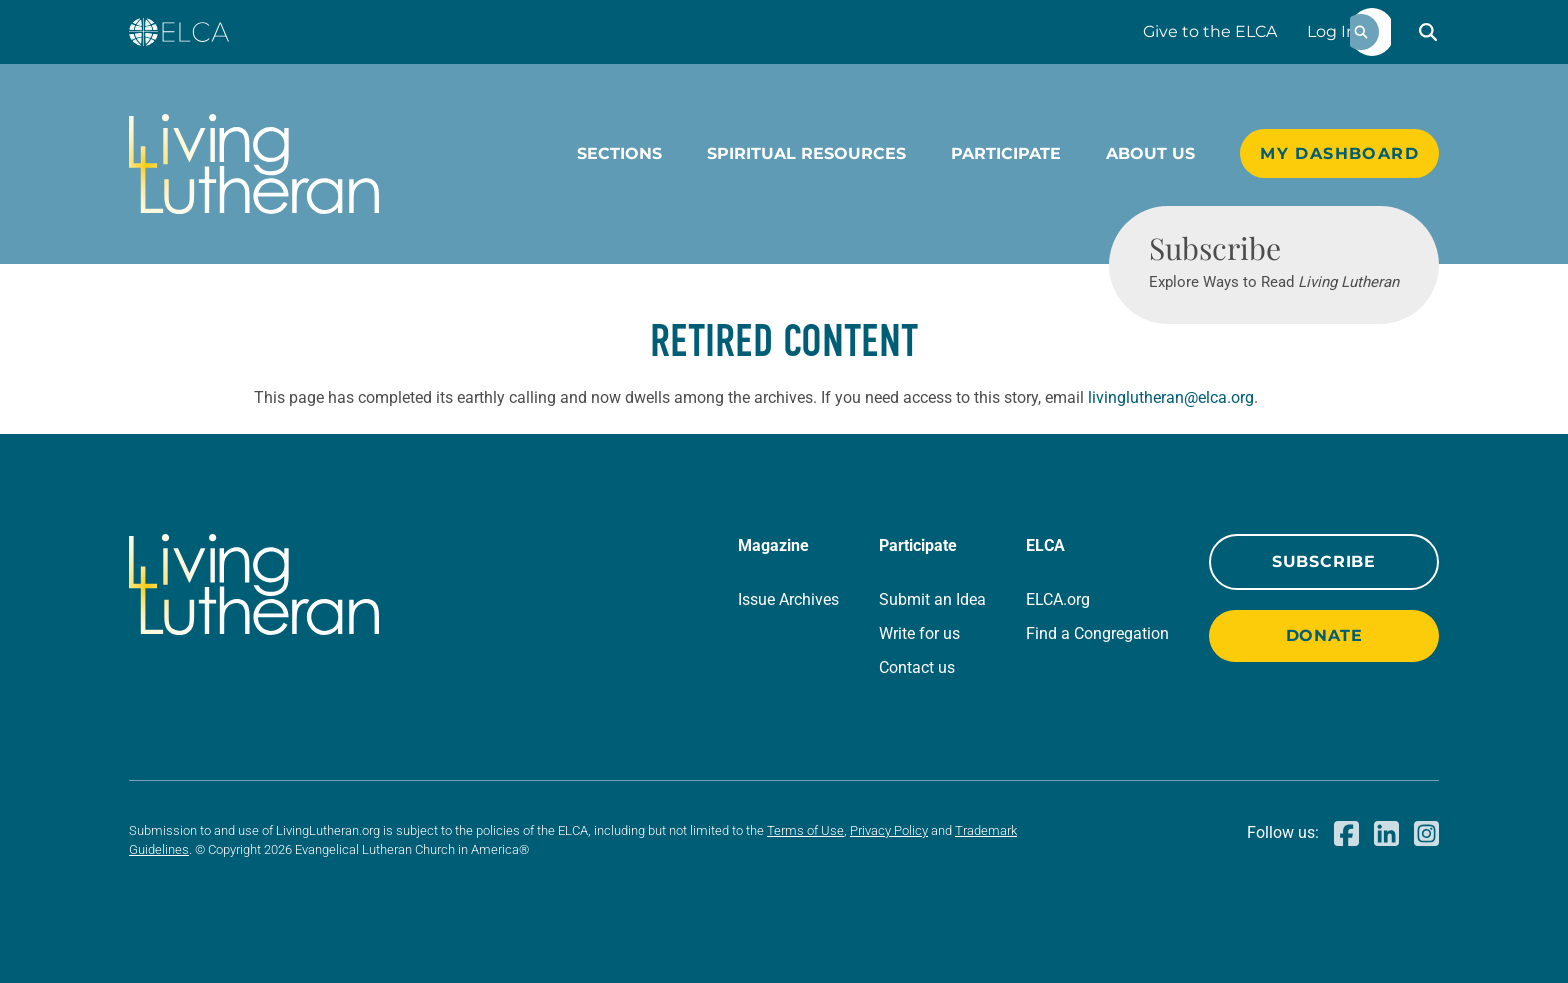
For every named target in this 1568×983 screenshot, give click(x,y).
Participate (1006, 153)
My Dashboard (1339, 153)
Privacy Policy (889, 830)
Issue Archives (788, 599)
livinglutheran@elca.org (1171, 397)
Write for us (919, 633)
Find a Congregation (1097, 633)
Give (1210, 31)
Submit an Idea (932, 599)
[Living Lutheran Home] (254, 164)
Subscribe (1324, 561)
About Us (1150, 153)
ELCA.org (1058, 599)
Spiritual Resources (806, 153)
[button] (1428, 32)
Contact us (917, 667)
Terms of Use (805, 830)
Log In (1332, 31)
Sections (619, 153)
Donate (1324, 635)
